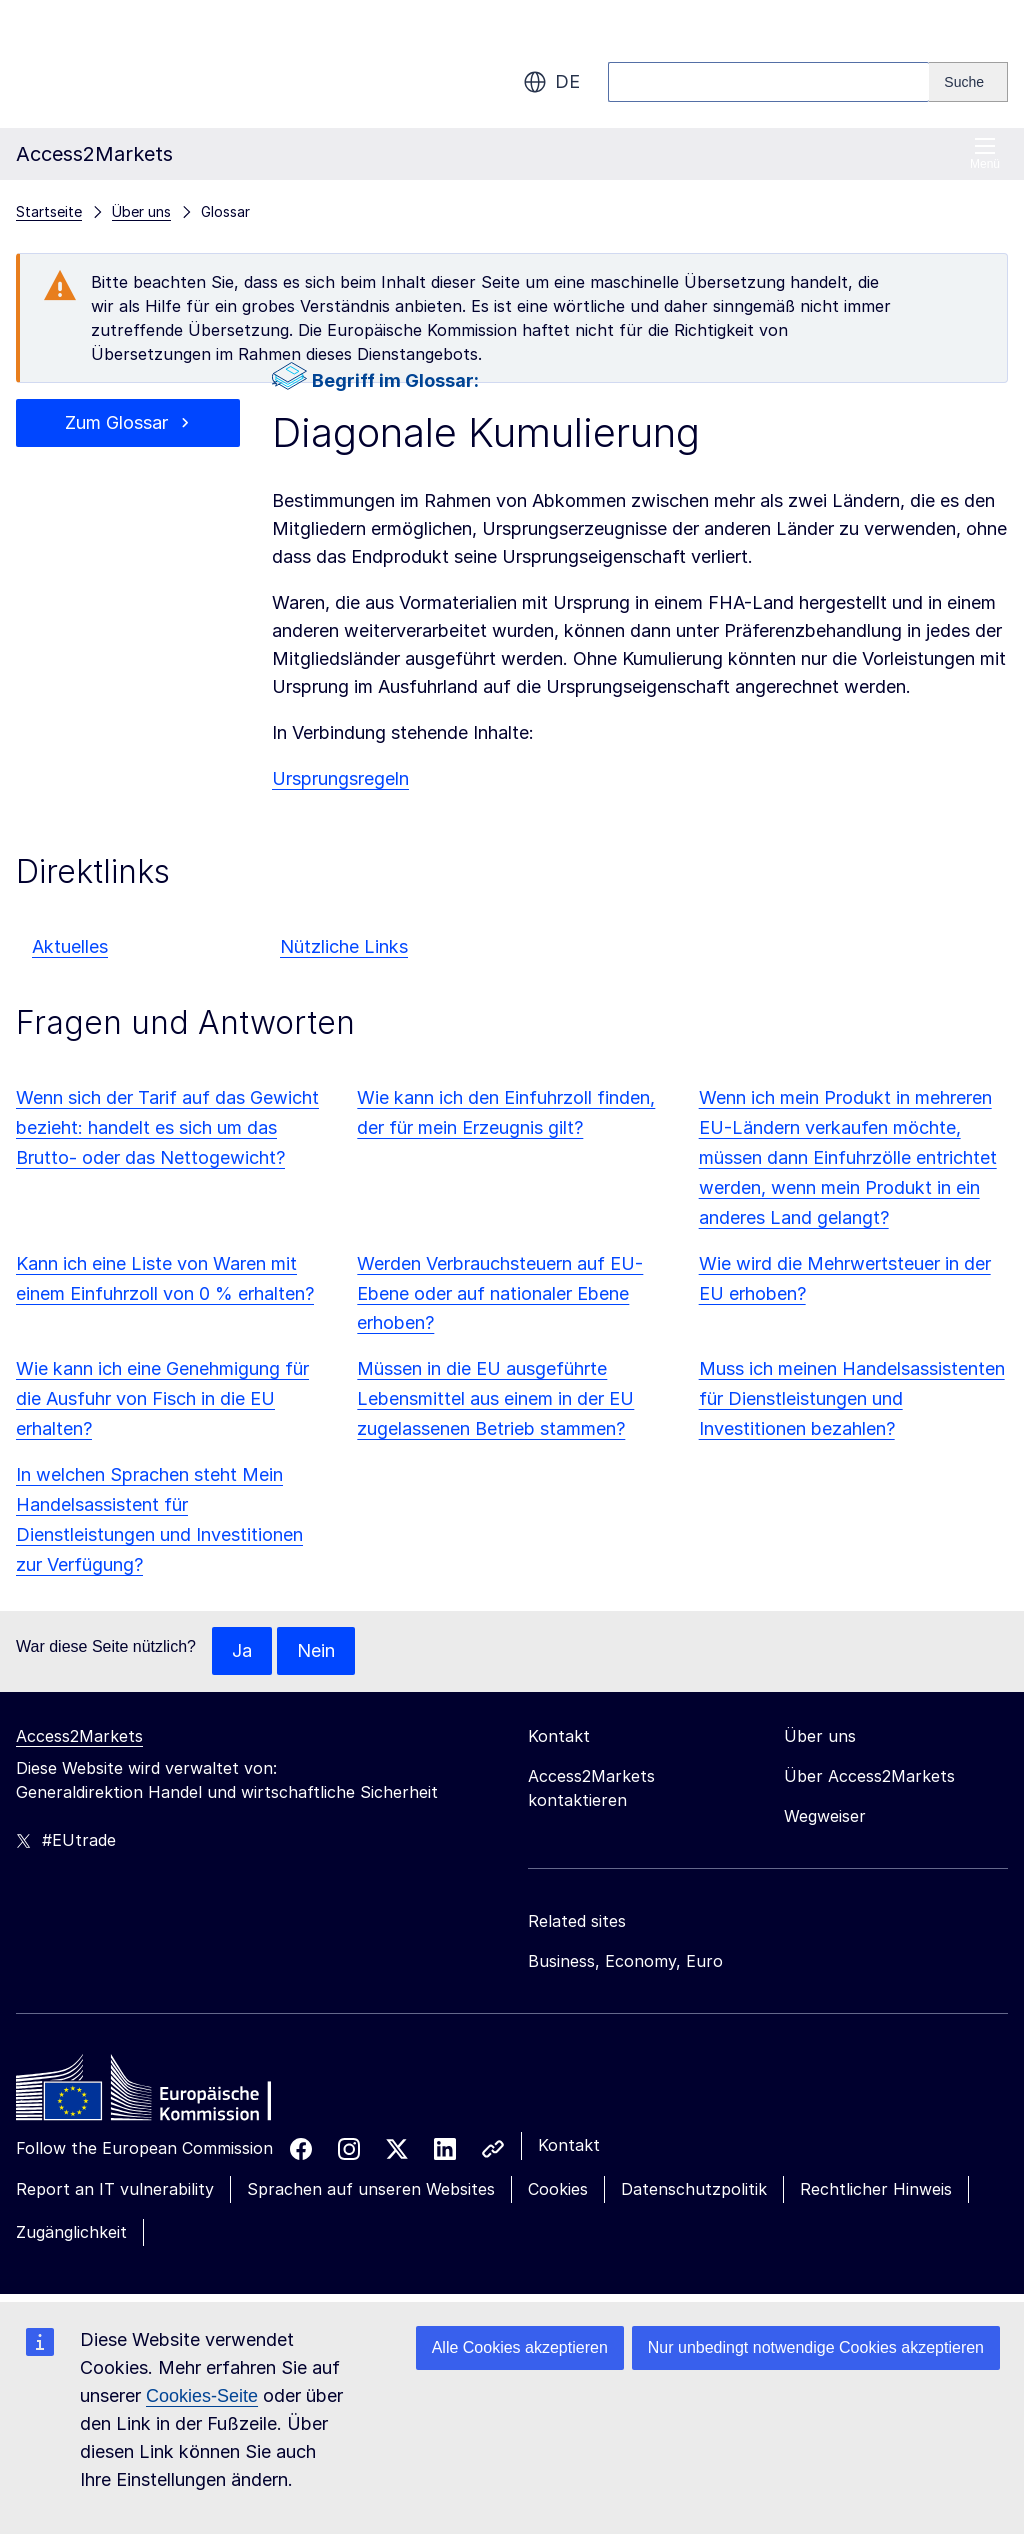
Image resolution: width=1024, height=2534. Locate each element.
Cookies (558, 2189)
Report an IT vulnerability (115, 2189)
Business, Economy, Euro (625, 1961)
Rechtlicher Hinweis (876, 2189)
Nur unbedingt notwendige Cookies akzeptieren (816, 2347)
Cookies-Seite (202, 2396)
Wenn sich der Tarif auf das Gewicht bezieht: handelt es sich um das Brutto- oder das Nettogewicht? (167, 1127)
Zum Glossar (116, 422)
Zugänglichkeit (71, 2232)
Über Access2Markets (869, 1776)
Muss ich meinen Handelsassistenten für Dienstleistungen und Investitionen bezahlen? (852, 1398)
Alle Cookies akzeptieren (520, 2347)
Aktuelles (70, 946)
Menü (985, 153)
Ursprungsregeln (340, 778)
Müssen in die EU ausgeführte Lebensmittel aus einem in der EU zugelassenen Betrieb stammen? (495, 1398)
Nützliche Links (344, 946)
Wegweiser (825, 1816)
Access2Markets (79, 1736)
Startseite (49, 211)
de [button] (551, 82)
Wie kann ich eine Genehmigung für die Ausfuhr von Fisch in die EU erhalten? (162, 1398)
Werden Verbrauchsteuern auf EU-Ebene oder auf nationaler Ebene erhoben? (500, 1293)
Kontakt (569, 2145)
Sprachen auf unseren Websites (371, 2189)
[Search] (968, 82)
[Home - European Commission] (161, 2093)
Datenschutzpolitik (694, 2189)
